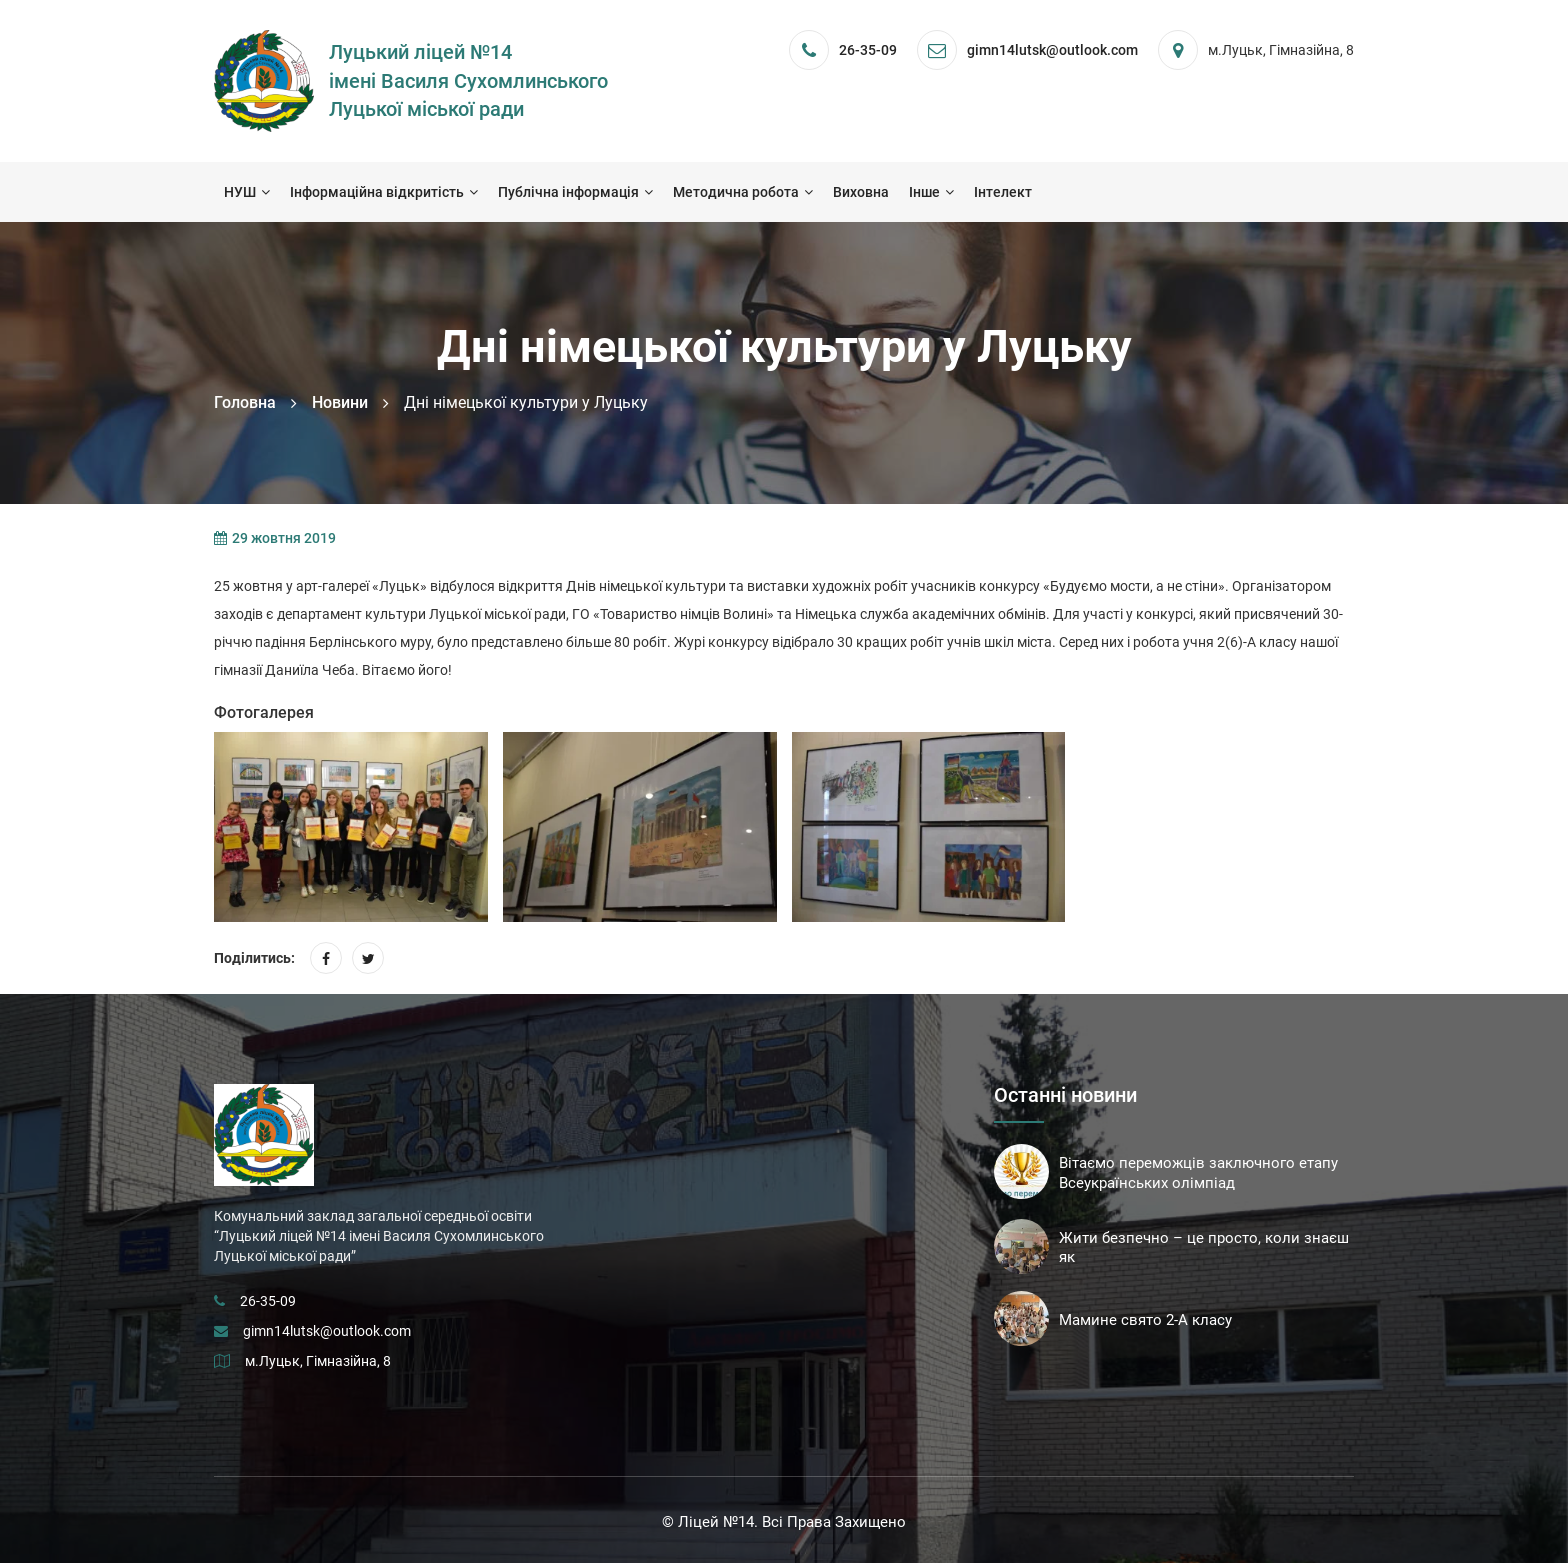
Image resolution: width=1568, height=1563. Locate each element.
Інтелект (1003, 192)
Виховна (861, 192)
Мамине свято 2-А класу (1145, 1320)
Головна (245, 402)
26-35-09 (868, 50)
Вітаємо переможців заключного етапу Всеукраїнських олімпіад (1198, 1173)
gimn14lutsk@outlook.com (327, 1331)
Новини (340, 402)
